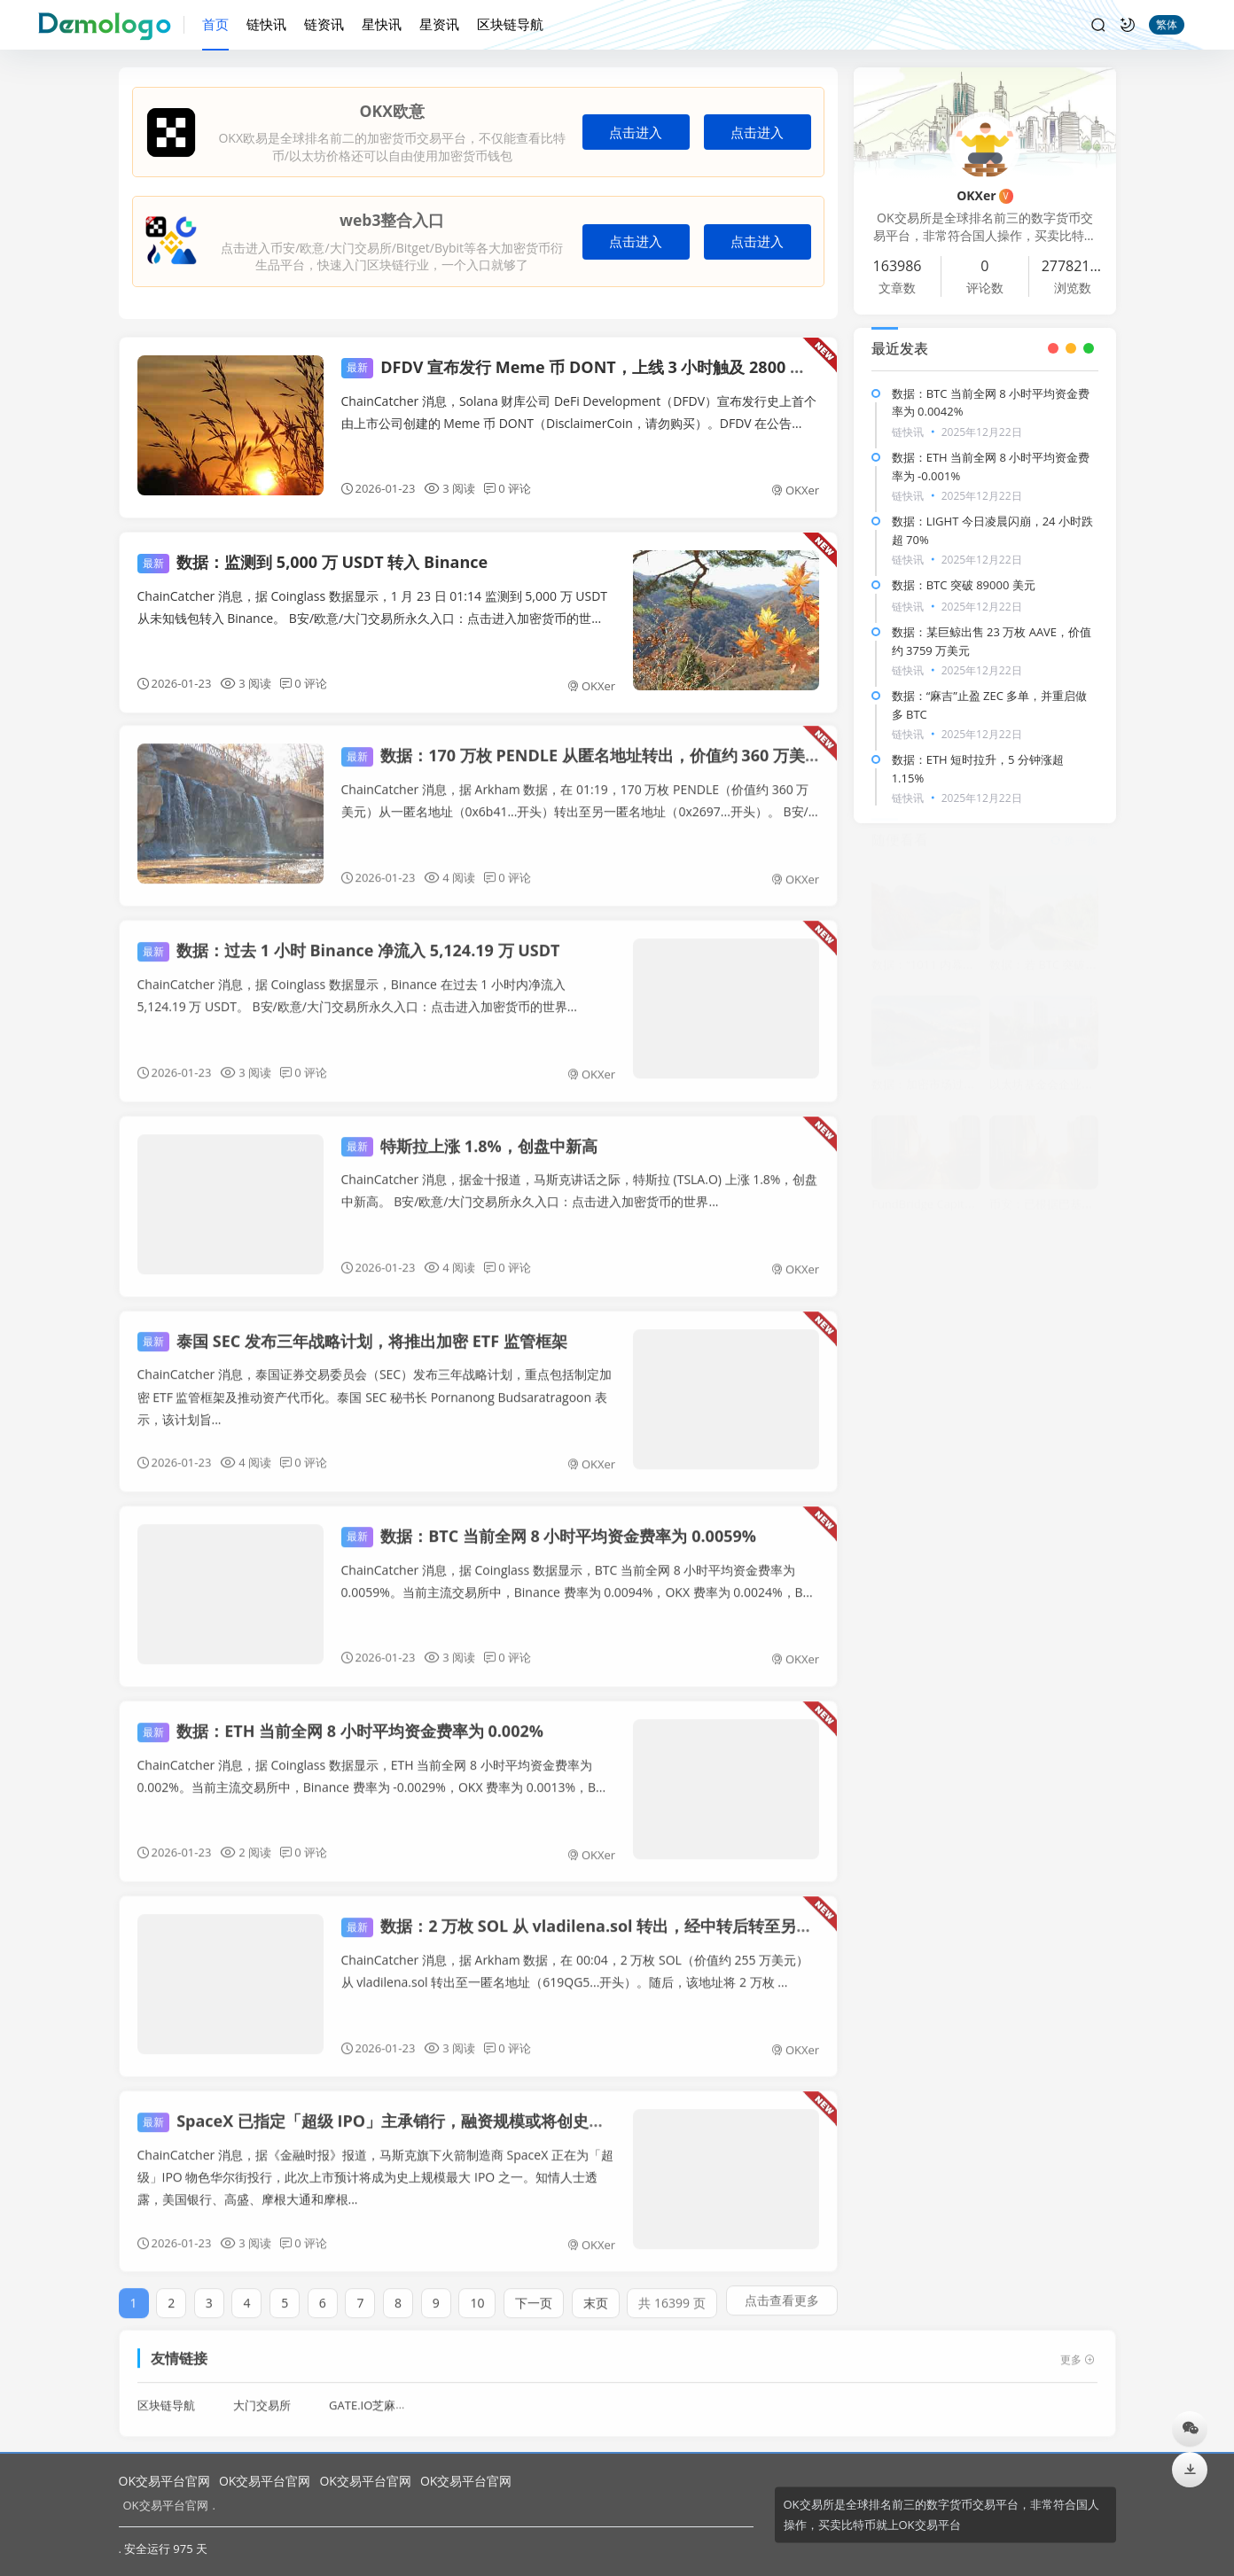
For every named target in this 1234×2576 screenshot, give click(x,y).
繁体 (1166, 24)
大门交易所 (262, 2395)
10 (477, 2292)
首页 (215, 24)
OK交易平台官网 (164, 2480)
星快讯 (382, 24)
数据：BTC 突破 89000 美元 (963, 585)
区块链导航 (510, 24)
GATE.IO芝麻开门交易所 (391, 2395)
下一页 (533, 2292)
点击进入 (635, 132)
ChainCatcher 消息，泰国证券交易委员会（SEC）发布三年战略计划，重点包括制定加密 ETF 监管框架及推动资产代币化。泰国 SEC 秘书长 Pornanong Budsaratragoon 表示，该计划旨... (375, 1386)
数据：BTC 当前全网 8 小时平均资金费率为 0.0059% (548, 1525)
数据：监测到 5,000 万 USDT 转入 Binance (312, 561)
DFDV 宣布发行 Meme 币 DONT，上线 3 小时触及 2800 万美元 (589, 366)
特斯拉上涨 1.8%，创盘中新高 (469, 1135)
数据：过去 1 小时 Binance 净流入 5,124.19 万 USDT (348, 940)
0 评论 (507, 488)
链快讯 (266, 24)
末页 (595, 2292)
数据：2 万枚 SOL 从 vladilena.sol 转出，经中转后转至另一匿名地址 (609, 1915)
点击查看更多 (782, 2290)
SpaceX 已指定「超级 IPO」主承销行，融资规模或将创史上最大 (387, 2110)
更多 (1077, 2349)
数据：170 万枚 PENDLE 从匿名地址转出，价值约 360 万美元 (581, 745)
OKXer (795, 490)
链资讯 (324, 24)
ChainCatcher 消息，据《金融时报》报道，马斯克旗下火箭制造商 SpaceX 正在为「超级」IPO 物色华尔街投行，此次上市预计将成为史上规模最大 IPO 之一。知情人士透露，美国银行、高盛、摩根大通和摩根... (375, 2167)
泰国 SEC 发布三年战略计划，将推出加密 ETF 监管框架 (352, 1330)
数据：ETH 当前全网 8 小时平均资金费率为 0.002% (340, 1721)
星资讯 (439, 24)
